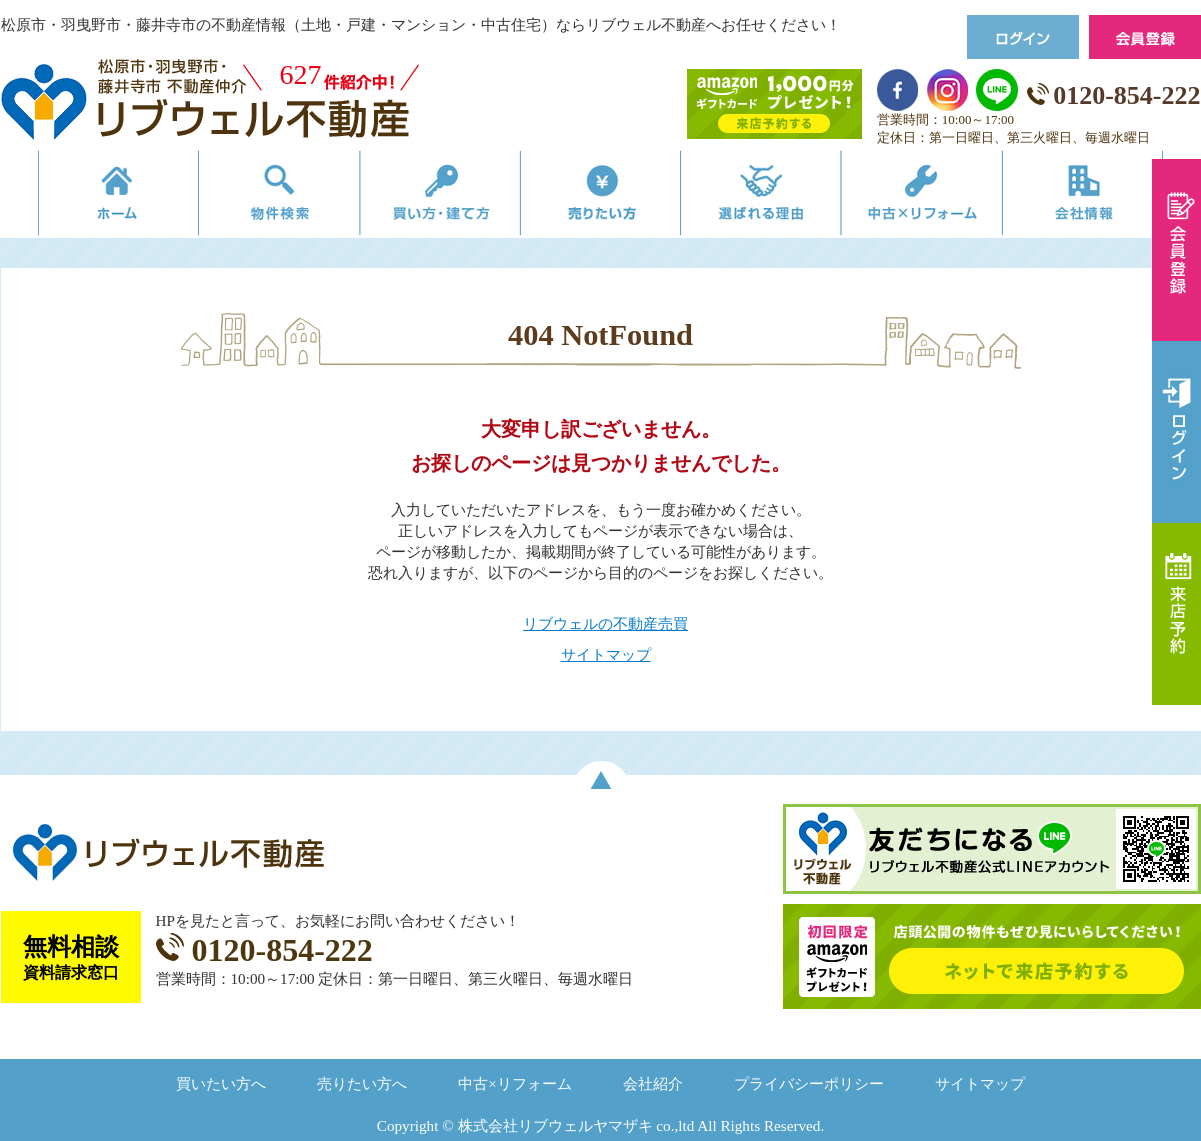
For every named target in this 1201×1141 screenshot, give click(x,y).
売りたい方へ (362, 1083)
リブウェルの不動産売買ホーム (86, 197)
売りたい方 (601, 197)
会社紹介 (653, 1083)
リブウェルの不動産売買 (605, 623)
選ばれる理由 (772, 197)
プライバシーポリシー (809, 1083)
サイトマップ (606, 654)
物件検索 (258, 197)
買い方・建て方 (429, 197)
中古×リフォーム (943, 197)
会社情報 (1114, 197)
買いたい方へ (221, 1083)
